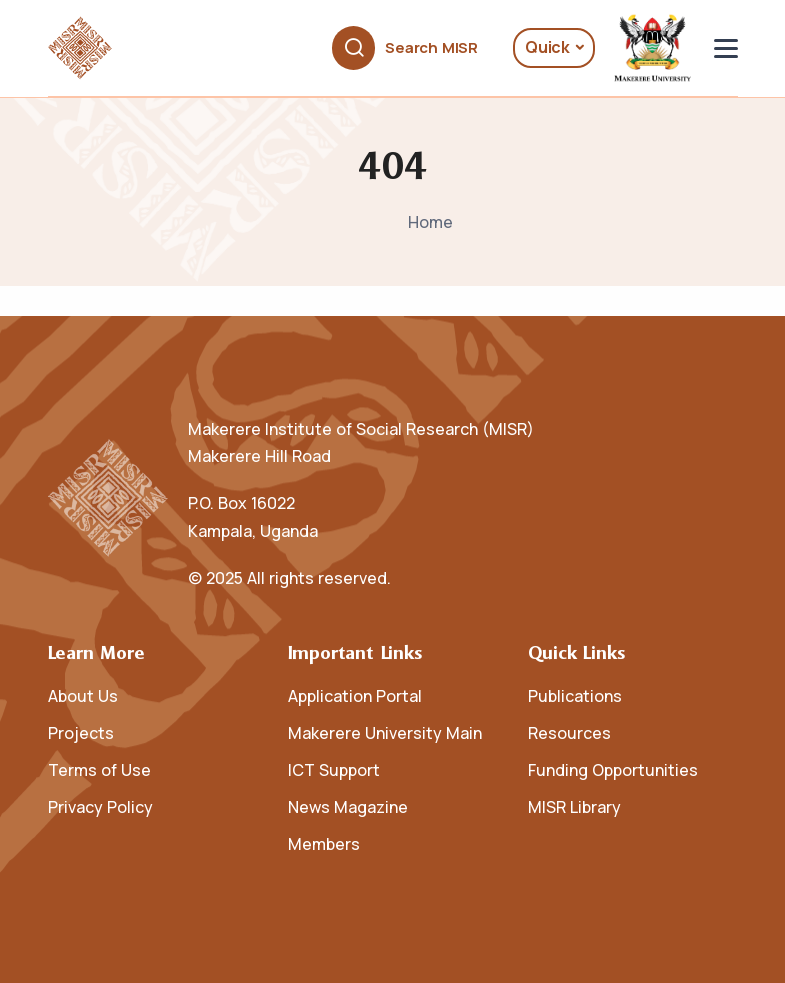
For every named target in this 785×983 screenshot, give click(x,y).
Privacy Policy (100, 807)
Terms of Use (99, 770)
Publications (575, 696)
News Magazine (348, 807)
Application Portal (355, 696)
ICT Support (334, 770)
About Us (83, 696)
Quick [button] (547, 47)
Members (324, 844)
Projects (81, 733)
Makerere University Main (385, 733)
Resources (569, 733)
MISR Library (574, 807)
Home (430, 222)
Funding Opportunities (613, 770)
